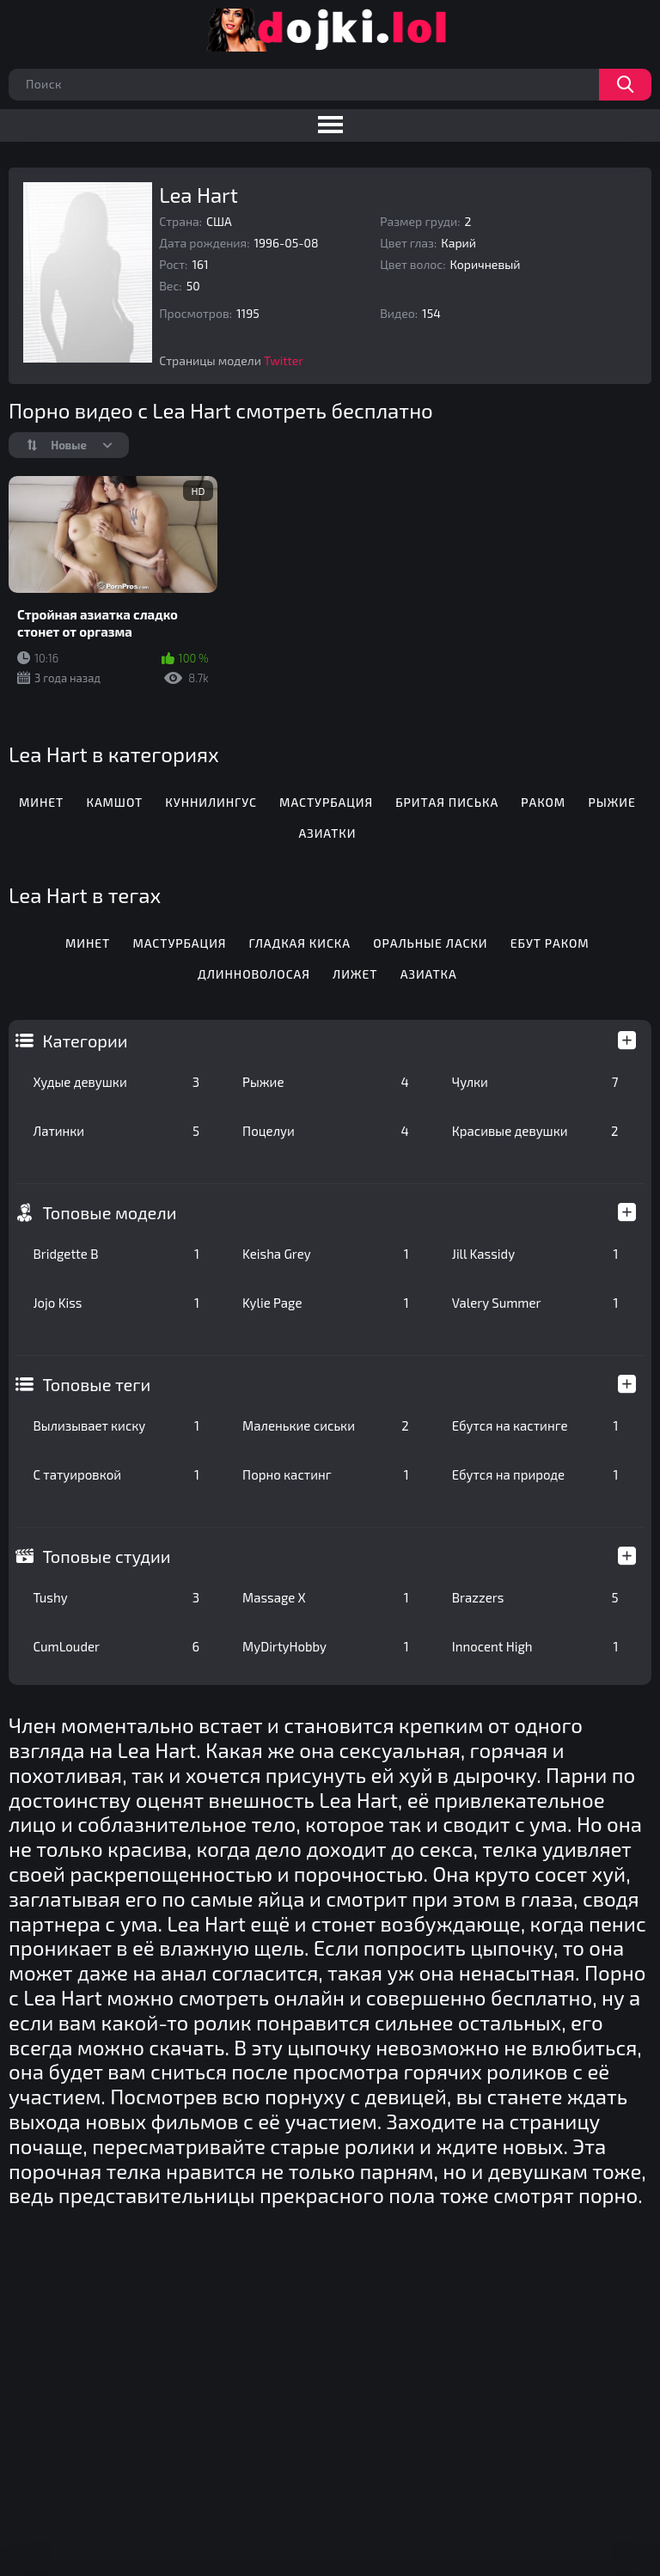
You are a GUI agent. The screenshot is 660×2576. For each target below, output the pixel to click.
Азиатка (428, 974)
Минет (41, 802)
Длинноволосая (254, 974)
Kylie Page (325, 1302)
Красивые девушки (535, 1130)
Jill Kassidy (535, 1253)
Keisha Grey (325, 1253)
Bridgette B (116, 1253)
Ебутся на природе (535, 1474)
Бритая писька (446, 802)
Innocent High (535, 1646)
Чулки (535, 1082)
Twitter (283, 360)
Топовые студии (106, 1556)
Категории (84, 1040)
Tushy (116, 1597)
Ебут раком (550, 943)
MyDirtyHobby (325, 1646)
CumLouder (116, 1646)
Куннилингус (210, 802)
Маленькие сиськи (325, 1425)
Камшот (114, 802)
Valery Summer (535, 1302)
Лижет (355, 974)
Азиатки (327, 833)
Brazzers (535, 1597)
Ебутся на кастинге (535, 1425)
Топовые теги (96, 1384)
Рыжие (325, 1082)
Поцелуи (325, 1130)
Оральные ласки (430, 943)
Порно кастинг (325, 1474)
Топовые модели (109, 1212)
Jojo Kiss (116, 1302)
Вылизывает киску (116, 1425)
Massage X (325, 1597)
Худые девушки (116, 1082)
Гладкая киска (300, 943)
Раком (543, 802)
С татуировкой (116, 1474)
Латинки (116, 1130)
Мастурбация (326, 802)
